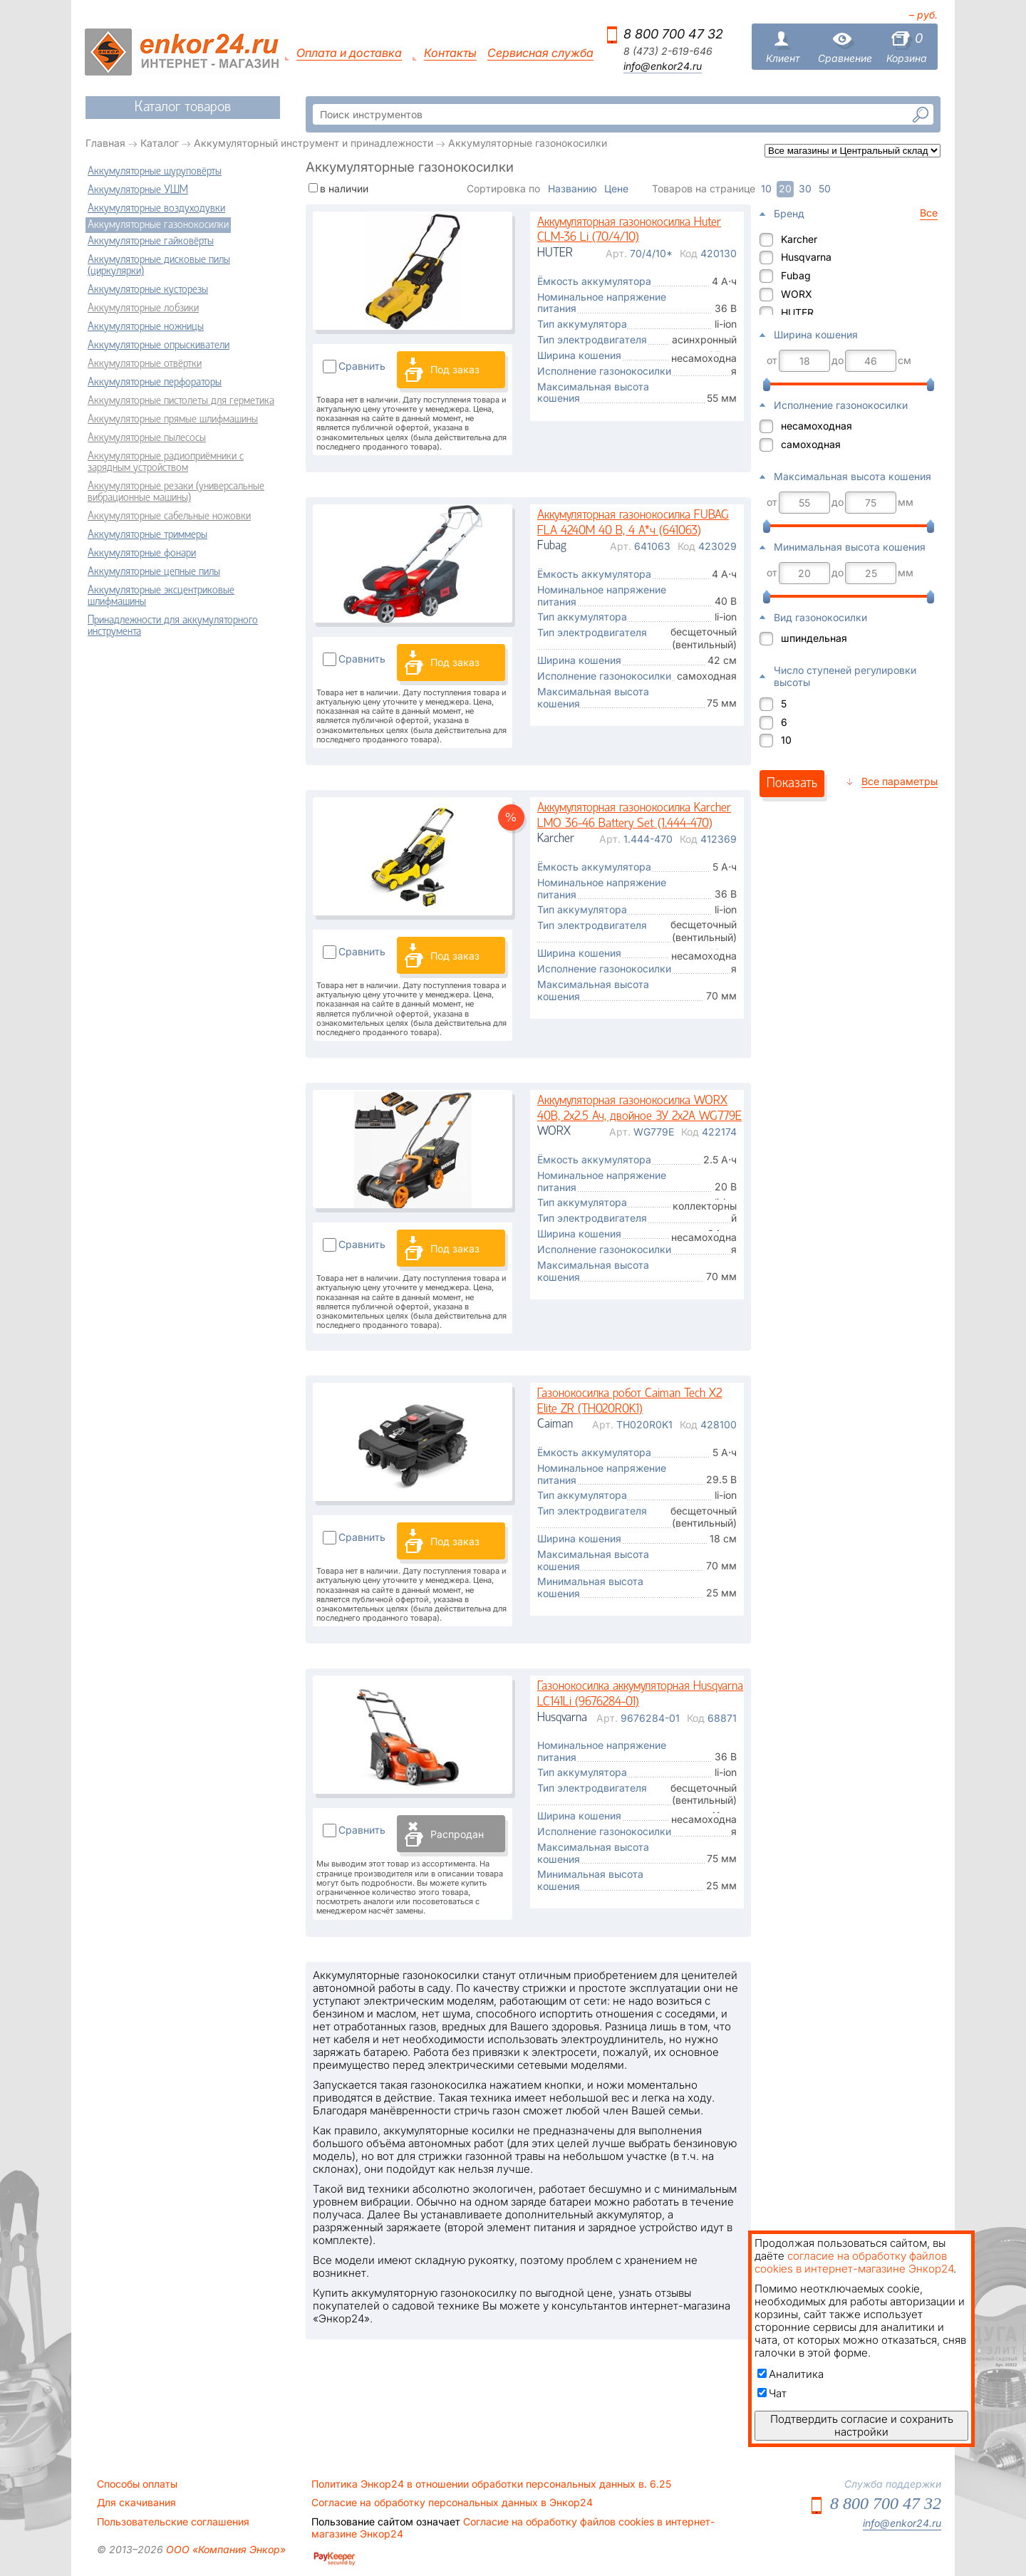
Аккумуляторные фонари (142, 553)
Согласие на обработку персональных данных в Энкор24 (452, 2502)
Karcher (799, 239)
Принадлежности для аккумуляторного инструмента (173, 626)
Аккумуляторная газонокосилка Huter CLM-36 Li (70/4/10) (629, 230)
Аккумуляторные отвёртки (145, 364)
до (837, 360)
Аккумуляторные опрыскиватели (158, 345)
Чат (772, 2393)
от (772, 360)
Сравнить (361, 366)
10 (786, 740)
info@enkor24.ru (662, 66)
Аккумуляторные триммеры (147, 535)
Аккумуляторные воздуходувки (156, 208)
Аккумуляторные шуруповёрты (155, 171)
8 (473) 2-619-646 (667, 51)
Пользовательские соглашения (173, 2522)
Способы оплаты (137, 2484)
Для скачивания (136, 2502)
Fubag (796, 275)
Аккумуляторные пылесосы (147, 438)
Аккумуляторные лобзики (143, 308)
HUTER (797, 312)
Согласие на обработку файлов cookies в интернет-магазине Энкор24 (513, 2527)
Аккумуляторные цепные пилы (154, 572)
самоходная (811, 444)
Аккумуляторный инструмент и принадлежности (313, 143)
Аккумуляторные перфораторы (155, 382)
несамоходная (816, 426)
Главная (105, 143)
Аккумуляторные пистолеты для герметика (181, 401)
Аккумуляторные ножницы (146, 327)
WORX (796, 294)
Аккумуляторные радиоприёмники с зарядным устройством (166, 462)
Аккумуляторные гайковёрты (151, 241)
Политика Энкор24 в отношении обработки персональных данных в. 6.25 (491, 2484)
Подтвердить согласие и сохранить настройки (861, 2425)
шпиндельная (814, 638)
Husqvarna (806, 257)
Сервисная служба (540, 53)
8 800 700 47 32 (673, 33)
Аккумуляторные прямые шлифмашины (173, 419)
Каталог (159, 143)
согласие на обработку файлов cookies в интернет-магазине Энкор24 (854, 2262)
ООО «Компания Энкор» (224, 2549)
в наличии (344, 188)
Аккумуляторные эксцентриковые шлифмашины (161, 596)
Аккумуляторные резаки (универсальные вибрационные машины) (176, 492)
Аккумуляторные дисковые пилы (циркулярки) (159, 265)
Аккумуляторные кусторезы (148, 290)
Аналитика (790, 2374)
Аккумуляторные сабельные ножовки (169, 516)
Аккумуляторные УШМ (138, 190)
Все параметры (899, 781)
